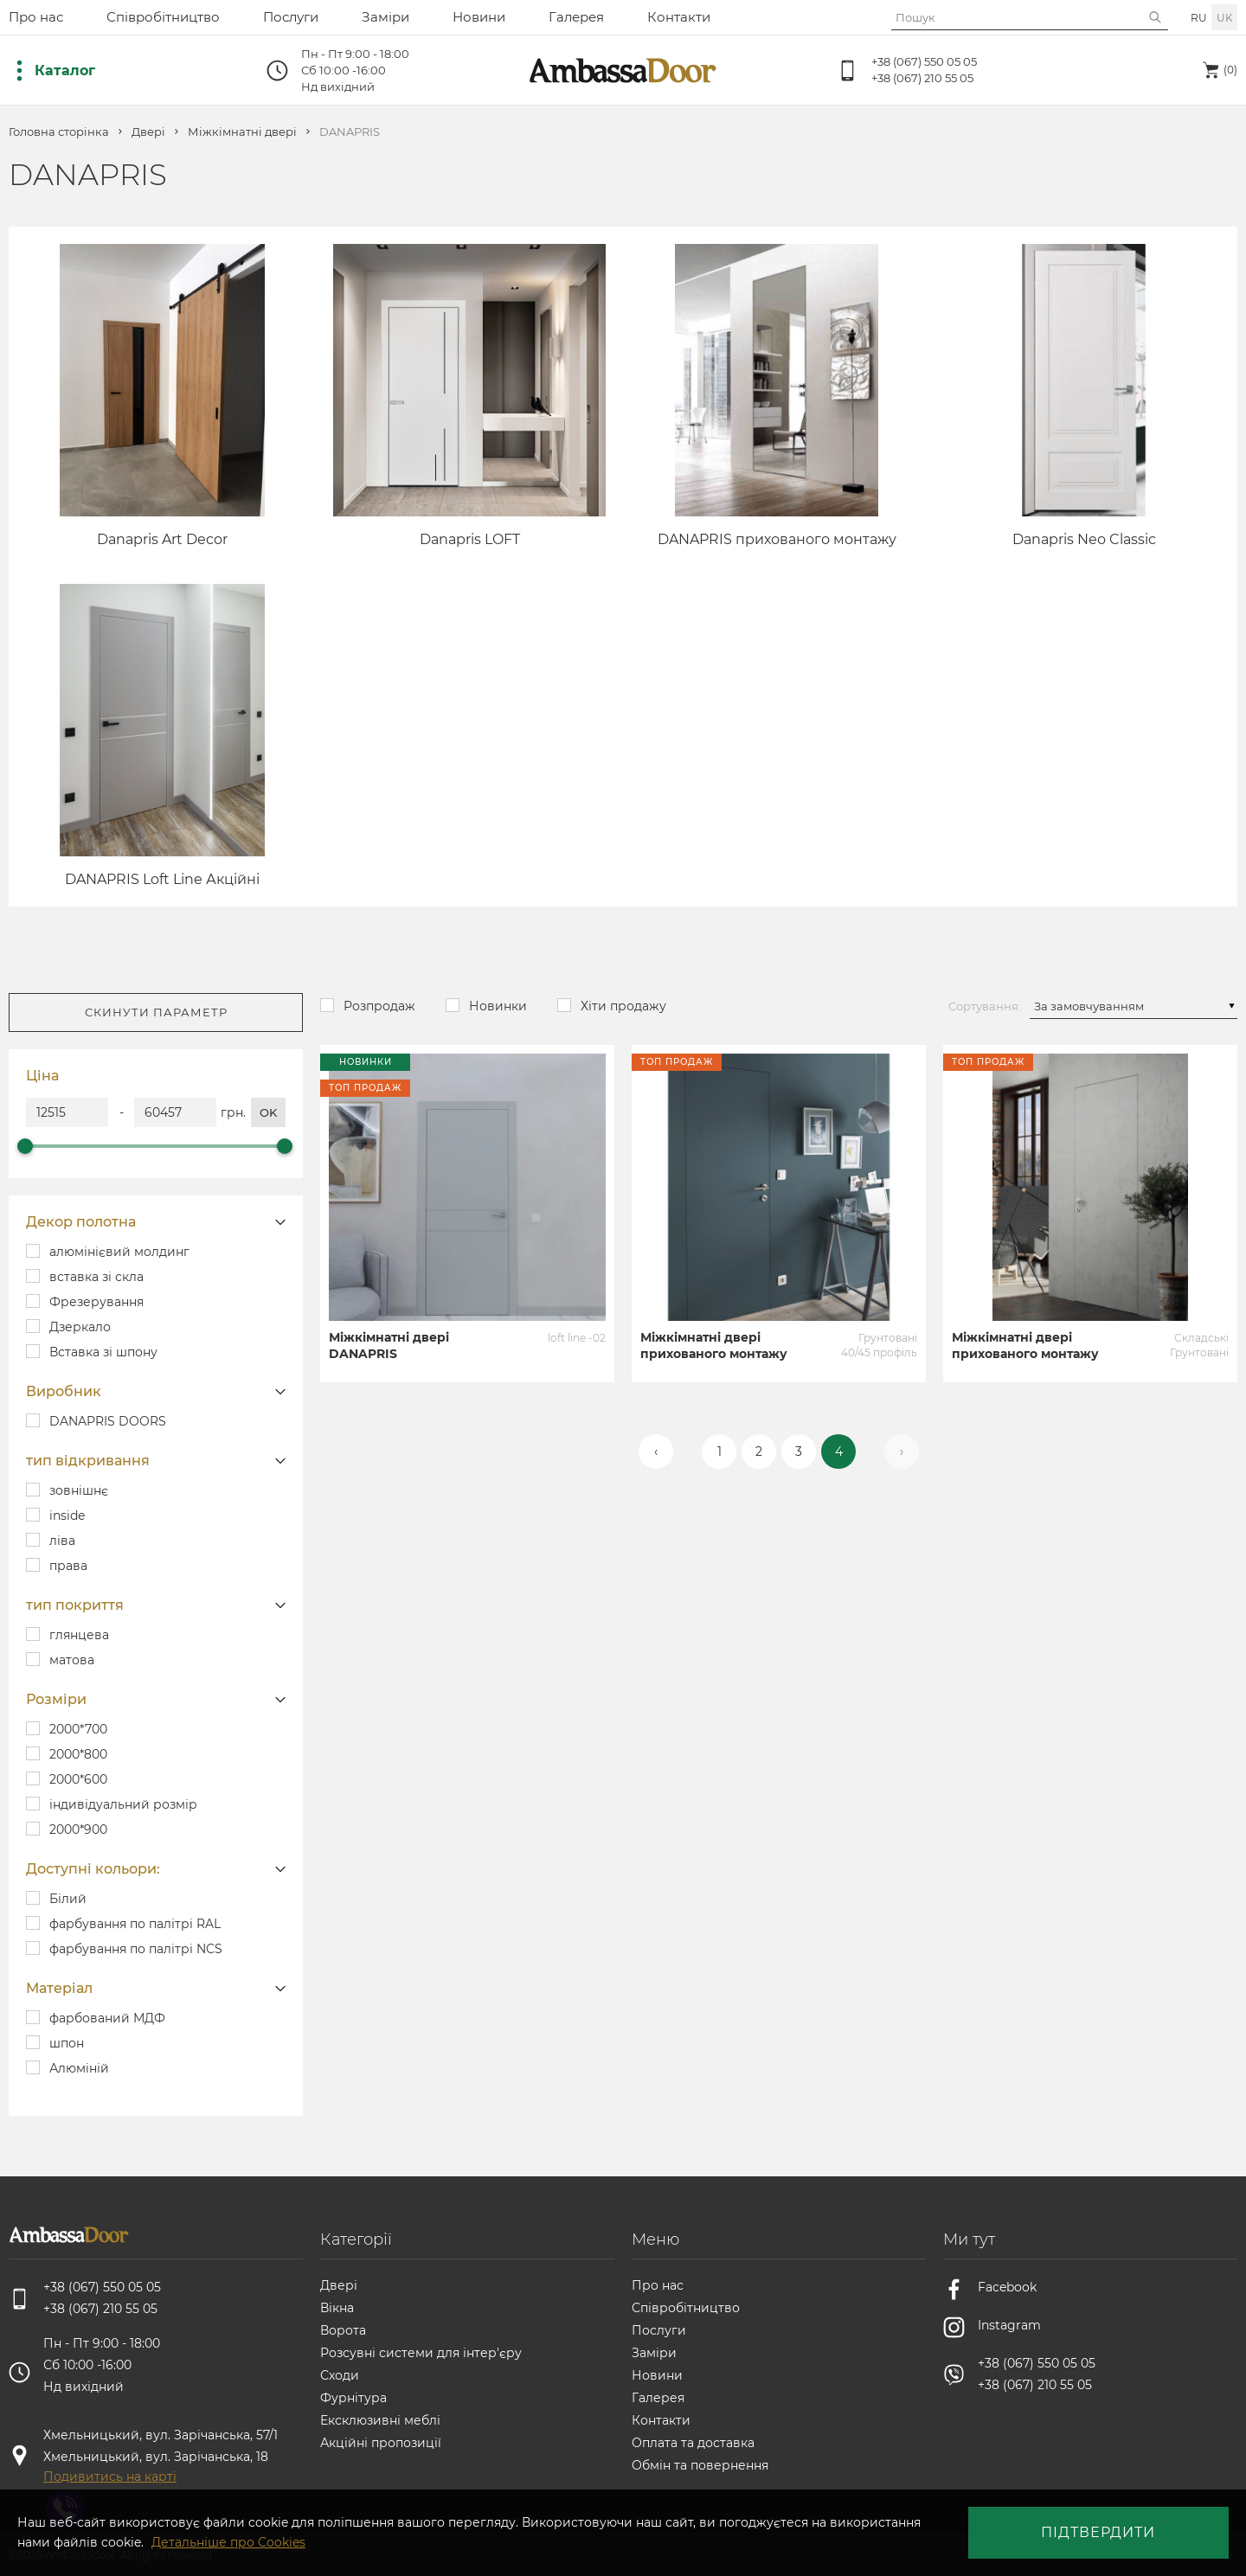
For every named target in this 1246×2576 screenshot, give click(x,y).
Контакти (678, 17)
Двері (148, 131)
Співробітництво (163, 17)
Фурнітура (353, 2398)
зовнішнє (78, 1490)
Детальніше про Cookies (228, 2542)
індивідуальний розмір (123, 1804)
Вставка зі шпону (103, 1352)
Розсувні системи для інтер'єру (421, 2353)
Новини (479, 17)
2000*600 (78, 1779)
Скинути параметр (156, 1012)
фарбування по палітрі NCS (135, 1949)
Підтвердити (1098, 2532)
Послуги (290, 17)
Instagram (1009, 2325)
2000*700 (78, 1729)
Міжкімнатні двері (242, 131)
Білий (68, 1898)
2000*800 (78, 1754)
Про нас (36, 17)
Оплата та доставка (693, 2443)
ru (1199, 17)
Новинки (498, 1006)
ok (268, 1112)
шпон (66, 2043)
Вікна (337, 2308)
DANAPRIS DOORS (107, 1421)
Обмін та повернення (700, 2465)
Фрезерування (96, 1302)
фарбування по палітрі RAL (135, 1924)
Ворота (343, 2330)
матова (71, 1660)
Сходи (339, 2375)
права (68, 1565)
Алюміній (79, 2068)
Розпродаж (379, 1006)
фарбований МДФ (107, 2018)
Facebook (1007, 2287)
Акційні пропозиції (380, 2443)
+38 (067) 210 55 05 (922, 78)
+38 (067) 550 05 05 (924, 61)
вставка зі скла (96, 1277)
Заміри (385, 17)
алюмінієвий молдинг (119, 1251)
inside (67, 1515)
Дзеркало (80, 1327)
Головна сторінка (59, 131)
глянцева (79, 1635)
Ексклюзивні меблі (380, 2420)
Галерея (576, 17)
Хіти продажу (623, 1006)
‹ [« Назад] (656, 1451)
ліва (62, 1540)
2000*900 (78, 1829)
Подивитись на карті (110, 2476)
